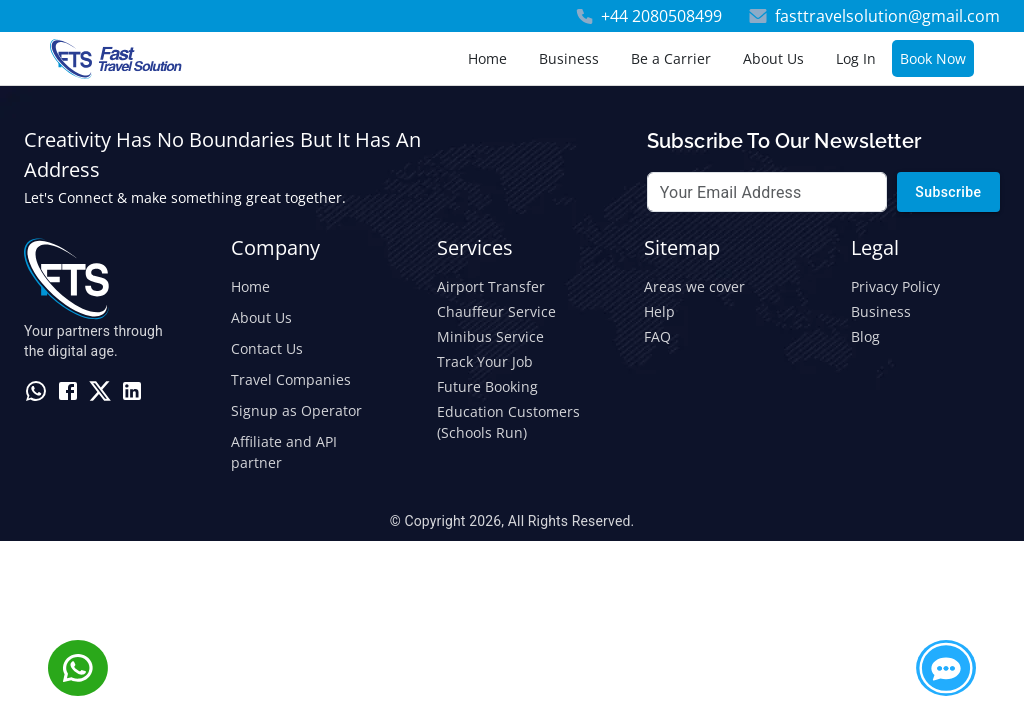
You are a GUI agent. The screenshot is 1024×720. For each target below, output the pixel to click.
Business (569, 58)
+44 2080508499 (661, 16)
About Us (773, 58)
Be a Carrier (671, 58)
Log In (856, 58)
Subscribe (948, 192)
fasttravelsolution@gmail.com (887, 16)
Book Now (933, 58)
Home (487, 58)
